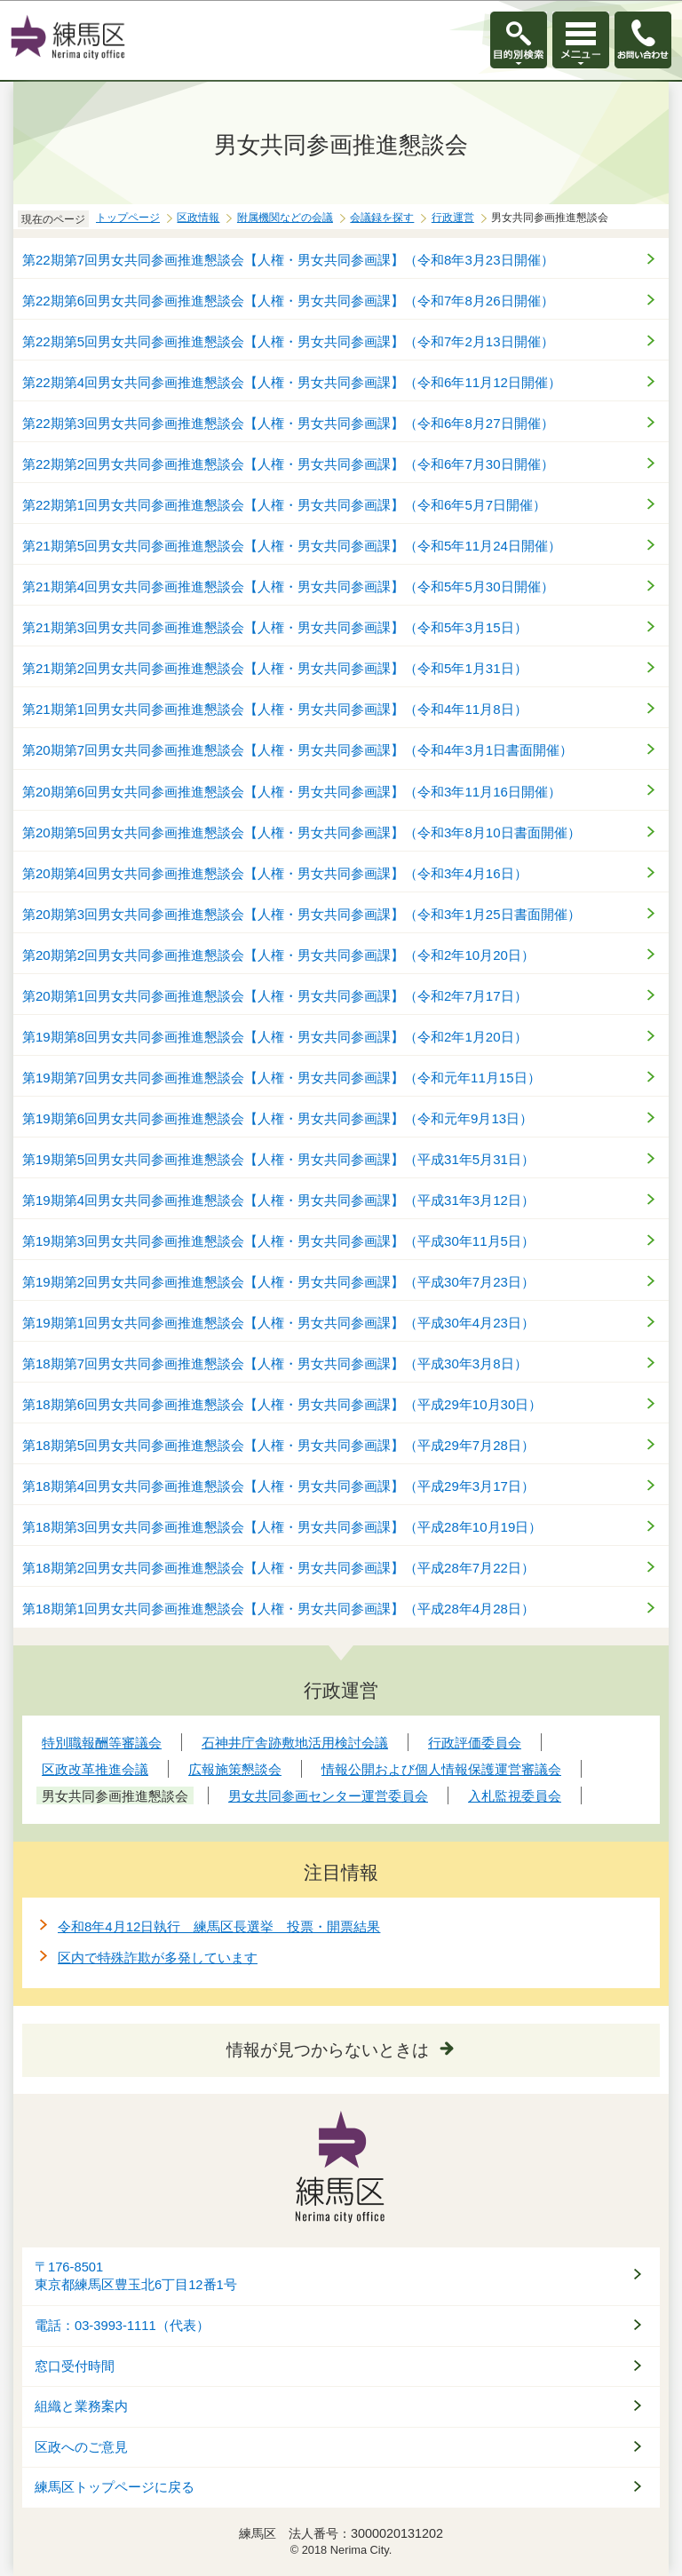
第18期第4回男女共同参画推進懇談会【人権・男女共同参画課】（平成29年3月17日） (278, 1486)
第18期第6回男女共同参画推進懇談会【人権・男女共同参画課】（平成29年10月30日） (282, 1404)
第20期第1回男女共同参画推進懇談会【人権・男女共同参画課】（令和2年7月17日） (274, 995)
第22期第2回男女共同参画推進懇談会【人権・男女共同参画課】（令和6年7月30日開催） (288, 464)
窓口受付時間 (75, 2366)
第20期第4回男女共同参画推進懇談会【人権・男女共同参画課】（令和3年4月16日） (274, 873)
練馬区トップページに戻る (114, 2487)
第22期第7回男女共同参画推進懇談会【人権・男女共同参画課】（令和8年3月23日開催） (288, 259)
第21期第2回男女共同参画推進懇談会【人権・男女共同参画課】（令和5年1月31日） (274, 668)
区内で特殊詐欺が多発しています (158, 1957)
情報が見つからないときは (327, 2050)
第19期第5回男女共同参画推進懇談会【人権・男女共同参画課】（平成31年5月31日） (278, 1159)
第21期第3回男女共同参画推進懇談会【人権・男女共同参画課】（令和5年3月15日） (274, 627)
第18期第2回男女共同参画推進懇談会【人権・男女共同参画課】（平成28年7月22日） (278, 1567)
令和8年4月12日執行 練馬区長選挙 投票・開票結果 (219, 1926)
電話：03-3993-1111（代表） (122, 2325)
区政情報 (198, 217)
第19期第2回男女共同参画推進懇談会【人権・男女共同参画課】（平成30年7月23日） (278, 1281)
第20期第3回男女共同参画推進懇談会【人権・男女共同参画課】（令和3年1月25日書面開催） (301, 914)
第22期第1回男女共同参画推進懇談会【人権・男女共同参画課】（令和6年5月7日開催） (284, 504)
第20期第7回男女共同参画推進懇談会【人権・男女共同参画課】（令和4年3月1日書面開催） (297, 749)
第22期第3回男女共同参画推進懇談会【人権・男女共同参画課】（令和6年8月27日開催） (288, 423)
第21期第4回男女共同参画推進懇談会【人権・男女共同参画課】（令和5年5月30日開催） (288, 586)
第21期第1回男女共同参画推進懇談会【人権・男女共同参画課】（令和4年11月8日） (274, 709)
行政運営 (453, 217)
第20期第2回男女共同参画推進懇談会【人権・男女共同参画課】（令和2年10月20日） (278, 955)
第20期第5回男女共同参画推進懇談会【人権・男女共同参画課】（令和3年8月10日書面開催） (301, 832)
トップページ (128, 217)
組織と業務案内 (81, 2406)
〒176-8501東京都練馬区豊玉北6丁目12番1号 (136, 2276)
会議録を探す (382, 217)
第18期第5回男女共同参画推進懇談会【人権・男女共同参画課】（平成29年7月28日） (278, 1445)
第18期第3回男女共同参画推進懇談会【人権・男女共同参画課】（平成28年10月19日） (282, 1526)
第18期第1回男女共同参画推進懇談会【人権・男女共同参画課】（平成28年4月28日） (278, 1608)
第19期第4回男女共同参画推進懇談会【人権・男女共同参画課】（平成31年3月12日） (278, 1200)
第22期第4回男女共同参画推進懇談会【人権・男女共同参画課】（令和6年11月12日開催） (291, 382)
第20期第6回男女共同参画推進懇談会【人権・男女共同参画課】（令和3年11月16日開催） (291, 791)
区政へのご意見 (81, 2447)
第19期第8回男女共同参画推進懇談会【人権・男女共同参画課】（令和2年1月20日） (274, 1036)
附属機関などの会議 (285, 217)
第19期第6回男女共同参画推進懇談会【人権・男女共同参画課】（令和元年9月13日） (277, 1118)
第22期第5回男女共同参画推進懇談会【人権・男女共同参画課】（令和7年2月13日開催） (288, 341)
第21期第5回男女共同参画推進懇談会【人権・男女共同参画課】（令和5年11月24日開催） (291, 545)
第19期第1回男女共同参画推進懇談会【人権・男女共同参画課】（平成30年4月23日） (278, 1322)
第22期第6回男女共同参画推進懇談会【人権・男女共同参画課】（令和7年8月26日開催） (288, 300)
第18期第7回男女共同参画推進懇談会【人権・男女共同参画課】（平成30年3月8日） (274, 1363)
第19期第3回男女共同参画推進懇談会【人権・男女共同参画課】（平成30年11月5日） (278, 1240)
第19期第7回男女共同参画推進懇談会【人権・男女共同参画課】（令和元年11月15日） (281, 1077)
